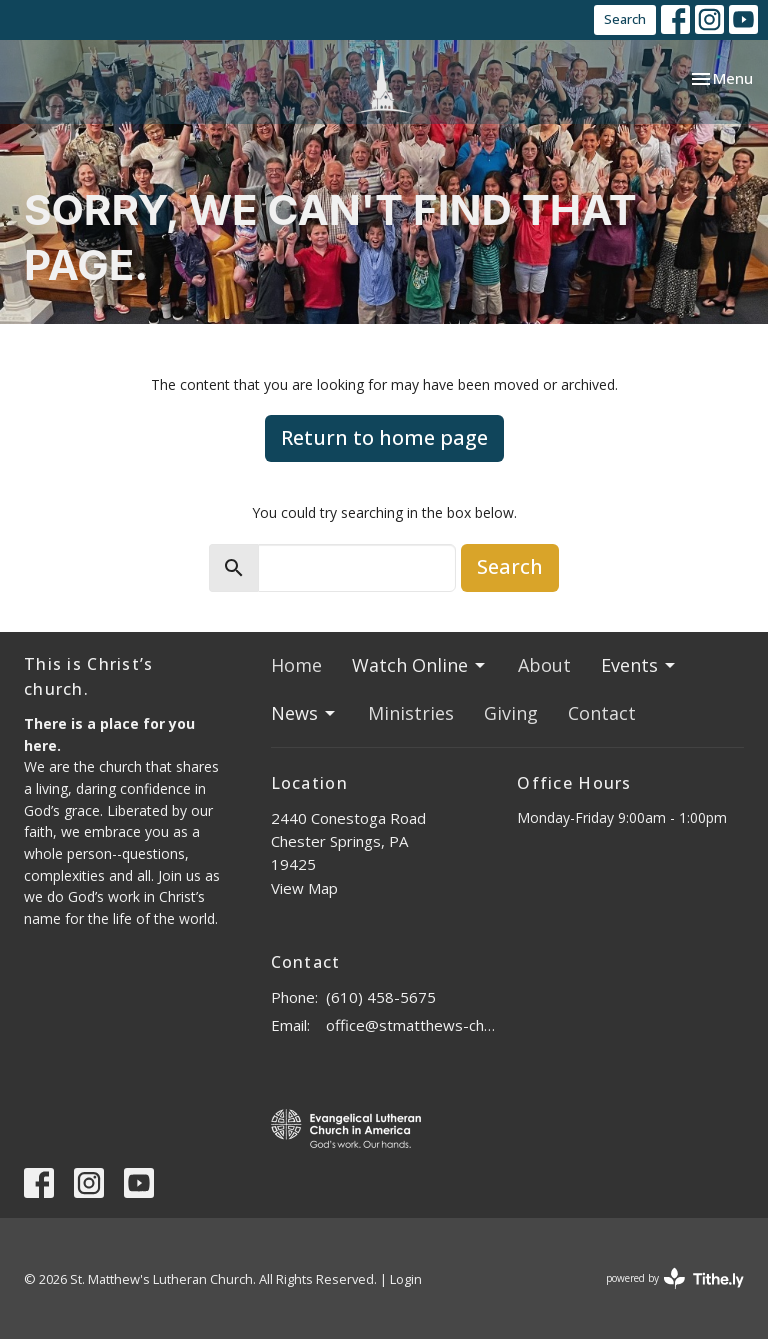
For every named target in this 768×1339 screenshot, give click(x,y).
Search (625, 19)
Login (406, 1279)
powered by (675, 1278)
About (544, 665)
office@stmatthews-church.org (412, 1025)
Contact (602, 713)
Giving (511, 713)
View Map (304, 888)
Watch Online (420, 665)
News (304, 713)
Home (296, 665)
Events (639, 665)
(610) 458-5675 (381, 997)
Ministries (411, 713)
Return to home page (384, 437)
